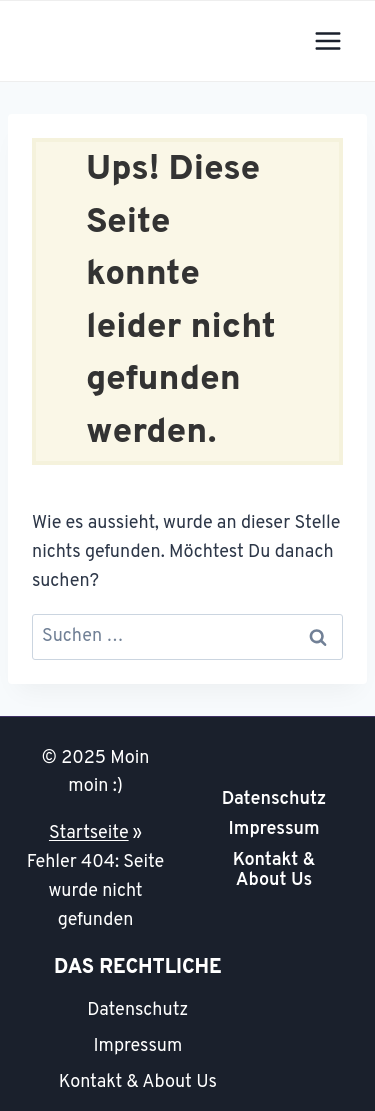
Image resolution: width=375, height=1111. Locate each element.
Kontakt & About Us (274, 870)
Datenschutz (274, 799)
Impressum (273, 829)
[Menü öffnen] (327, 40)
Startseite (89, 833)
